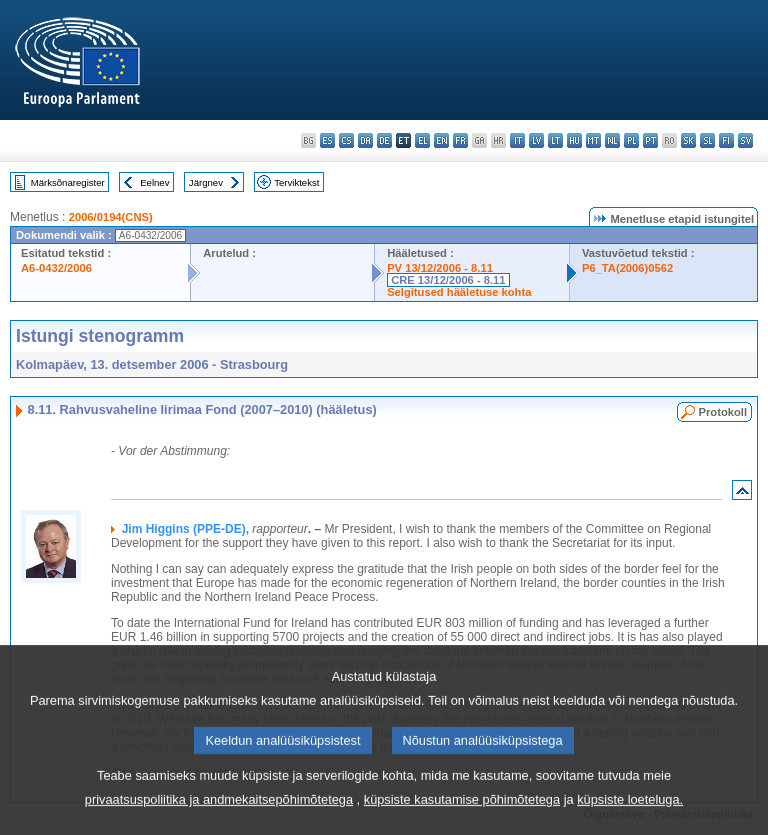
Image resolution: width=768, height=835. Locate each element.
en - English (441, 140)
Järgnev (206, 182)
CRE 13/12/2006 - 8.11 (448, 280)
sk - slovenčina (688, 140)
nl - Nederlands (612, 140)
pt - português (650, 140)
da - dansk (365, 140)
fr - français (460, 140)
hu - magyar (574, 140)
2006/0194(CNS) (111, 217)
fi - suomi (726, 140)
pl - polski (631, 140)
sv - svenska (745, 140)
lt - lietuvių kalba (555, 140)
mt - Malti (593, 140)
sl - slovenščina (707, 140)
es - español (327, 140)
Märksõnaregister (68, 182)
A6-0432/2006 (56, 268)
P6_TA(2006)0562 (627, 268)
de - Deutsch (384, 140)
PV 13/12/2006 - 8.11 (440, 268)
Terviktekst (296, 182)
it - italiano (517, 140)
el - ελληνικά (422, 140)
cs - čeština (346, 140)
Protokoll (723, 412)
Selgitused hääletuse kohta (459, 292)
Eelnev (154, 182)
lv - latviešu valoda (536, 140)
